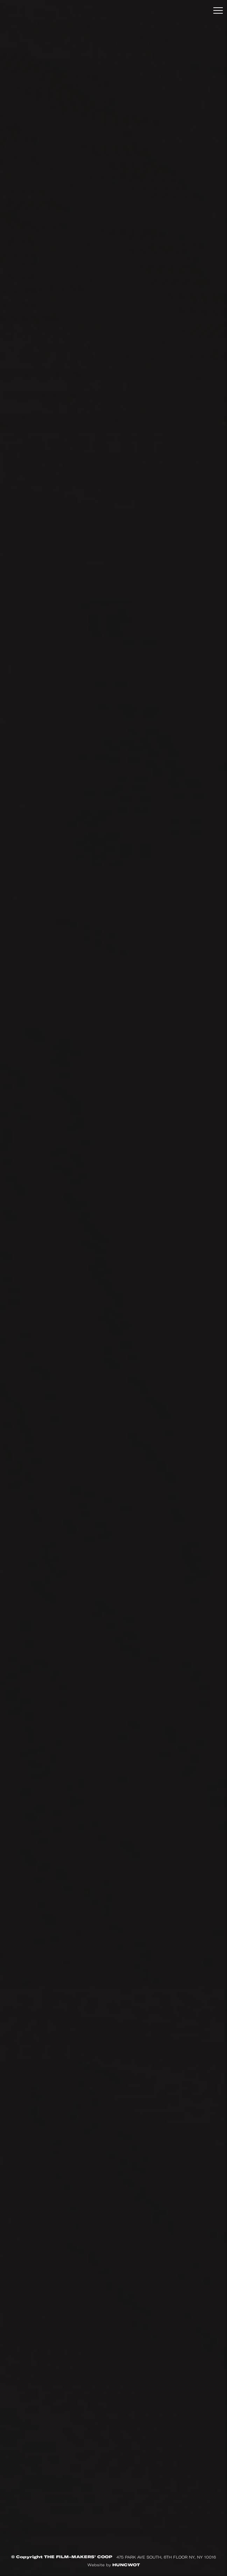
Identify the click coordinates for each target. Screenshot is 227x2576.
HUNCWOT (126, 2564)
